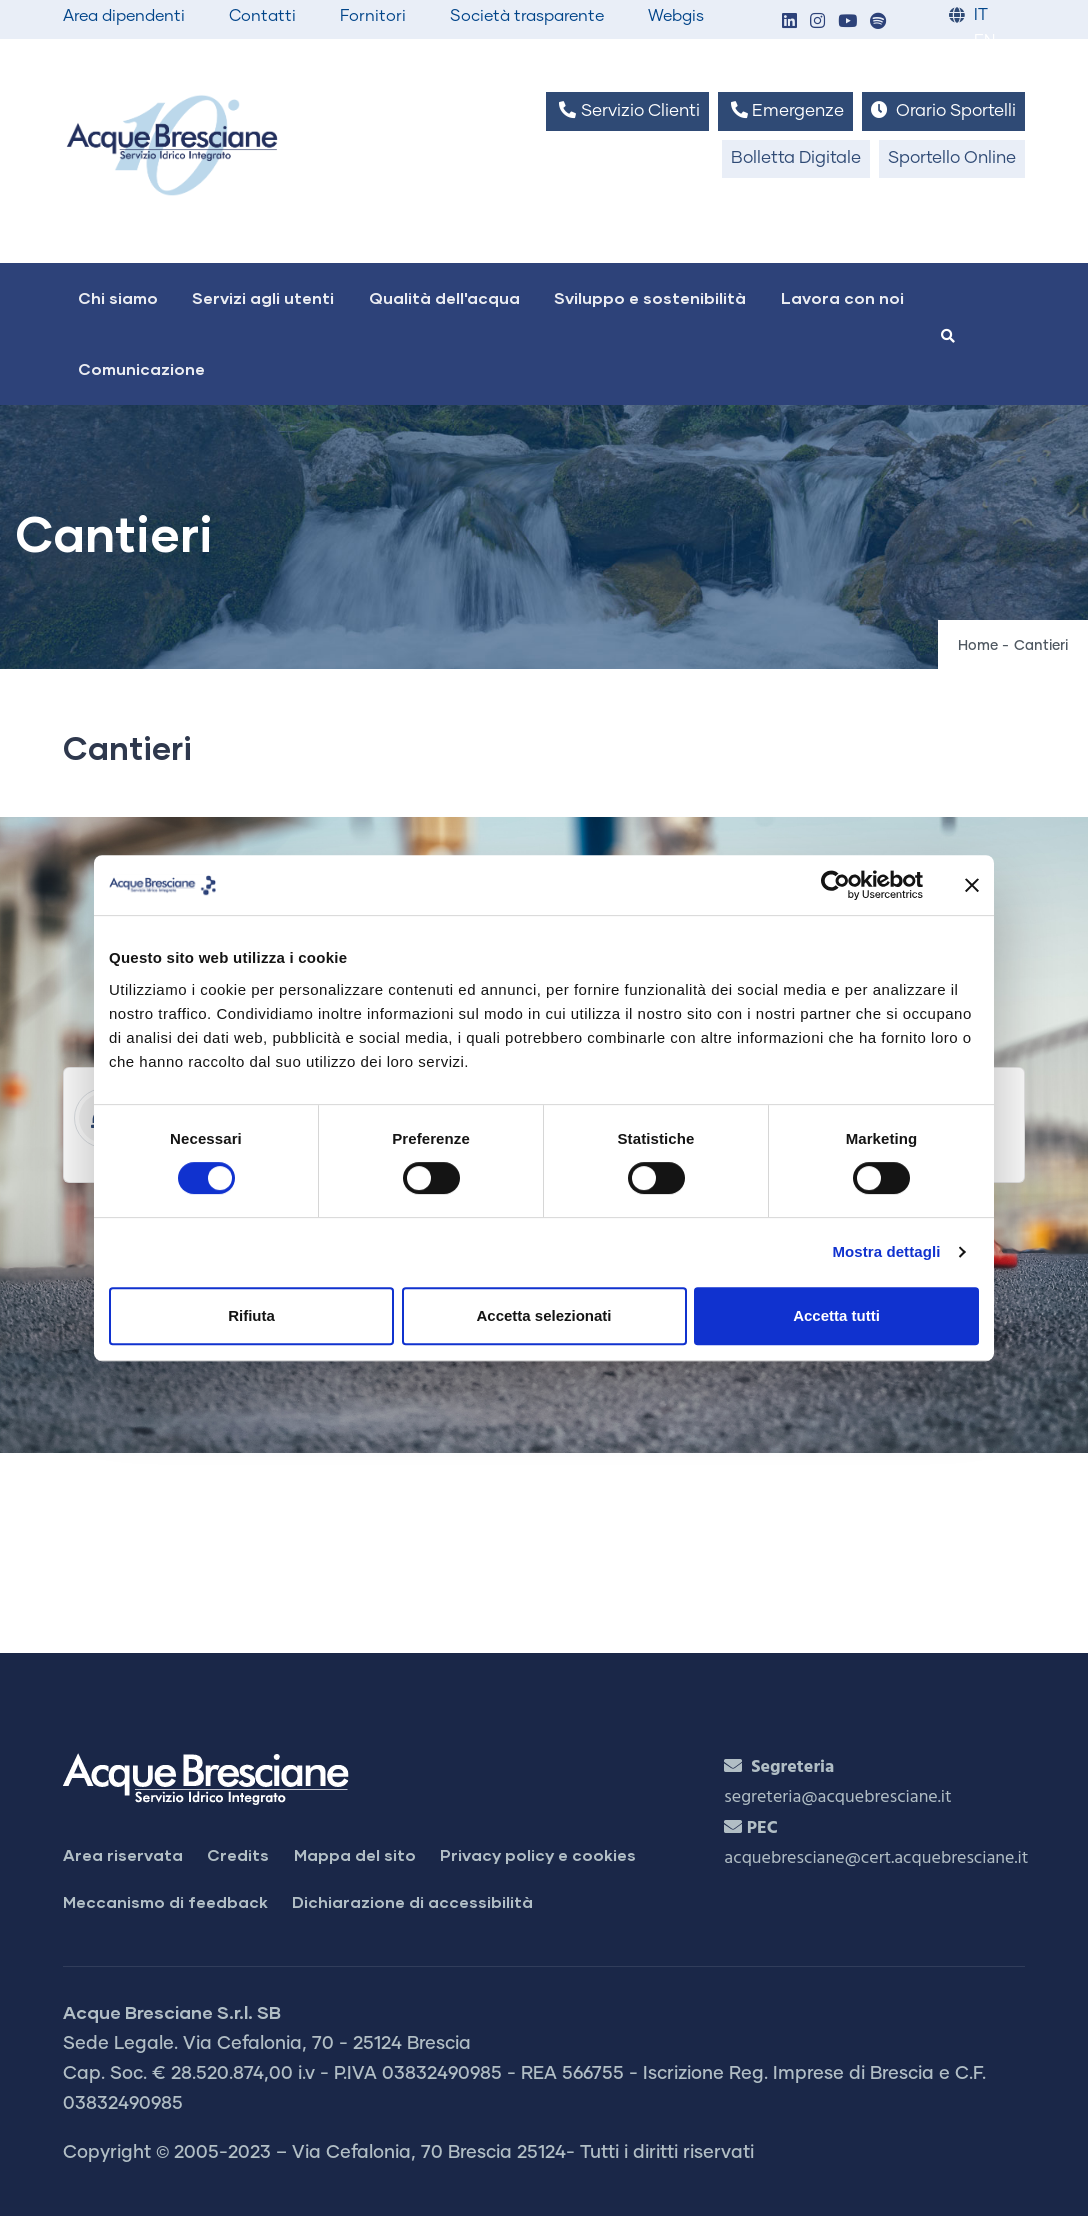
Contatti (262, 16)
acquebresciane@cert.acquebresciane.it (876, 1858)
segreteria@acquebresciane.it (837, 1797)
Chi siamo (118, 297)
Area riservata (123, 1854)
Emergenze (785, 110)
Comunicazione (141, 368)
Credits (238, 1854)
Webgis (676, 16)
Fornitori (373, 16)
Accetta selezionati (543, 1315)
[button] (789, 22)
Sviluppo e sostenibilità (650, 297)
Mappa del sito (355, 1854)
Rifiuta (251, 1315)
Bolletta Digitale (796, 158)
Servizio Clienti (627, 110)
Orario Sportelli (943, 110)
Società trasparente (527, 16)
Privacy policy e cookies (538, 1854)
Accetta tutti (836, 1315)
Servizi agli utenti (263, 297)
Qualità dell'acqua (444, 297)
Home (978, 646)
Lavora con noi (842, 297)
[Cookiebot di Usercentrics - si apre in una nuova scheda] (835, 885)
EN (984, 41)
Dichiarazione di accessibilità (412, 1901)
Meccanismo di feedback (165, 1901)
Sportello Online (952, 158)
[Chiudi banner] (972, 885)
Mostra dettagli (886, 1251)
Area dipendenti (124, 16)
